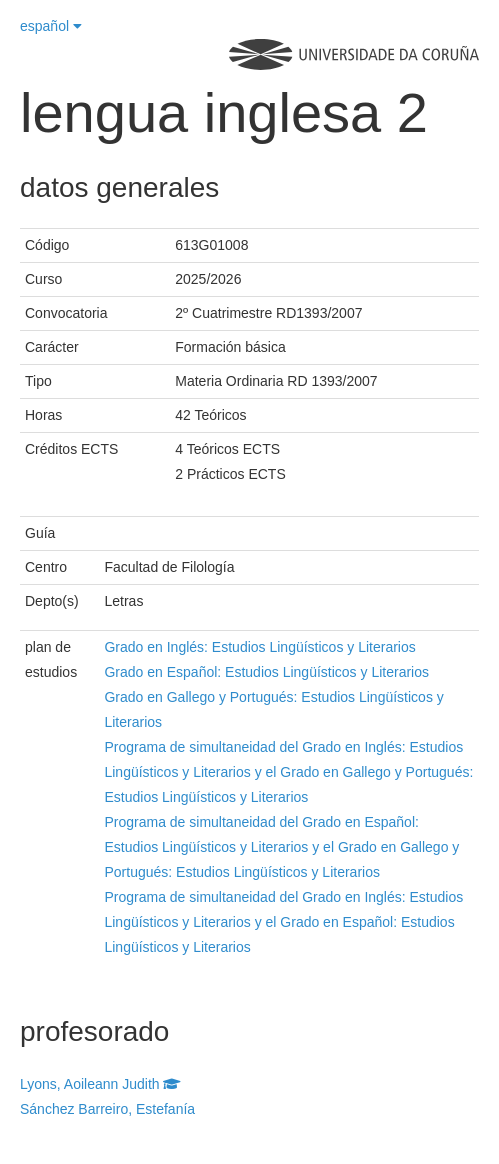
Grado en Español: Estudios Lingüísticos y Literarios (266, 672)
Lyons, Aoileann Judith (100, 1084)
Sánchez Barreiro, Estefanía (107, 1109)
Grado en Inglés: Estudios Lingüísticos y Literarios (259, 647)
